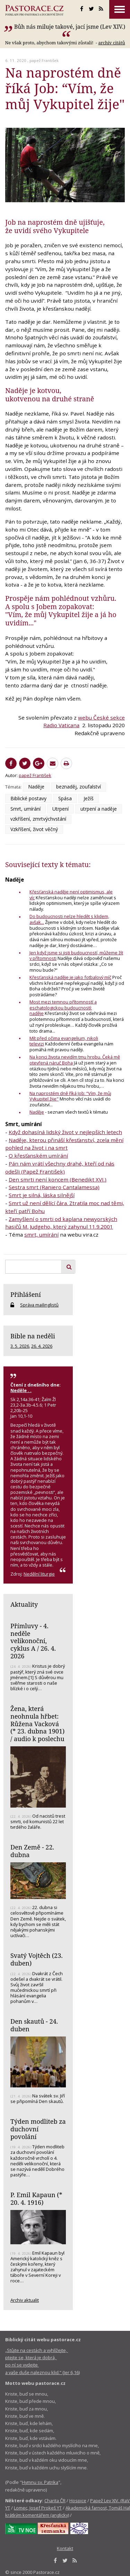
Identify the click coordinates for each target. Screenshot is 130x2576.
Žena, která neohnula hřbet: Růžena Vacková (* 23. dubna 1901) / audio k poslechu (37, 1723)
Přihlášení (25, 1294)
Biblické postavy (28, 798)
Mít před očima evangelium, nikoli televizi (63, 1041)
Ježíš (89, 798)
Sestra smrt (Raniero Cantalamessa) (54, 1187)
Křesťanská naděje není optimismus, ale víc (71, 895)
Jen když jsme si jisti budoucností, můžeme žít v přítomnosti (76, 956)
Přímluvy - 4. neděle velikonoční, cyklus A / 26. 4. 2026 (33, 1641)
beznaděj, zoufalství (78, 786)
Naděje (36, 786)
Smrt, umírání (25, 808)
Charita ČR (55, 2500)
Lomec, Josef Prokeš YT (38, 2508)
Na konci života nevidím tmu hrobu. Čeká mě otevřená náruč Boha (74, 1060)
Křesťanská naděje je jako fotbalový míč (70, 977)
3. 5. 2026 (19, 1346)
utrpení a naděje (98, 808)
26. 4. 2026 (41, 1346)
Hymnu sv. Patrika (40, 2482)
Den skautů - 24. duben (34, 2025)
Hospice (77, 2500)
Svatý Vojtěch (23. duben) (36, 1959)
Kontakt (65, 2548)
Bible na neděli (32, 1336)
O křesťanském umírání (38, 1155)
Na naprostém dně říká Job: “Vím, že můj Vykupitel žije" (70, 1096)
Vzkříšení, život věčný (34, 829)
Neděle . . (21, 1390)
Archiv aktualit (24, 2300)
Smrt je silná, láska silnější (42, 1195)
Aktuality (24, 1604)
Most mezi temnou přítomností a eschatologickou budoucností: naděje (63, 1008)
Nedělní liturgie (39, 1574)
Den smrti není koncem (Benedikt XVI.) (57, 1179)
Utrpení (60, 808)
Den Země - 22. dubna (32, 1851)
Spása (65, 798)
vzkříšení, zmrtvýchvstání (38, 818)
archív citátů (111, 42)
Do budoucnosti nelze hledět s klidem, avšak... (69, 919)
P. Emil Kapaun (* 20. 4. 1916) (36, 2199)
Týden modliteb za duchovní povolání (38, 2128)
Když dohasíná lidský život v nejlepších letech (65, 1132)
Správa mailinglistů (39, 1305)
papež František (44, 60)
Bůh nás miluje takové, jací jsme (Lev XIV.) (69, 26)
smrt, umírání (41, 1234)
